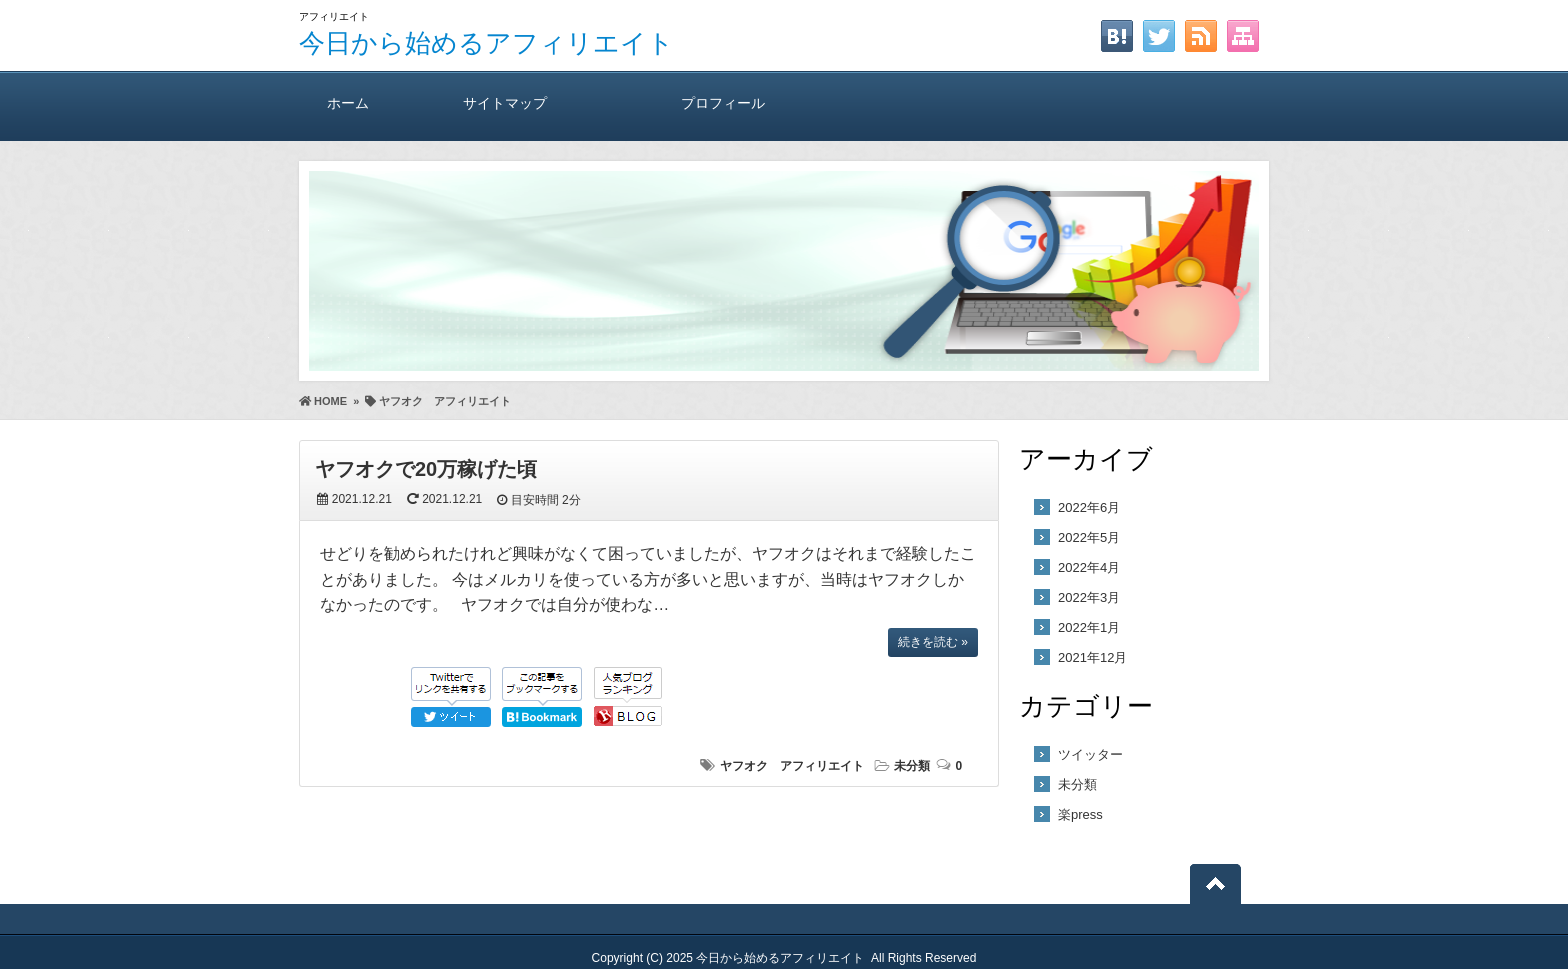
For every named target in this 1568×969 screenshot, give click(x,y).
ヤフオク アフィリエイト (792, 766)
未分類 (912, 766)
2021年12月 (1092, 657)
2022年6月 (1089, 507)
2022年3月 (1089, 597)
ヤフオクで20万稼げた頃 (426, 469)
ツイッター (1090, 754)
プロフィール (723, 102)
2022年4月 (1089, 567)
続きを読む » (933, 642)
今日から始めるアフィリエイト (486, 43)
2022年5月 (1089, 537)
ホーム (347, 102)
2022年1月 (1089, 627)
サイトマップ (505, 102)
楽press (1080, 814)
